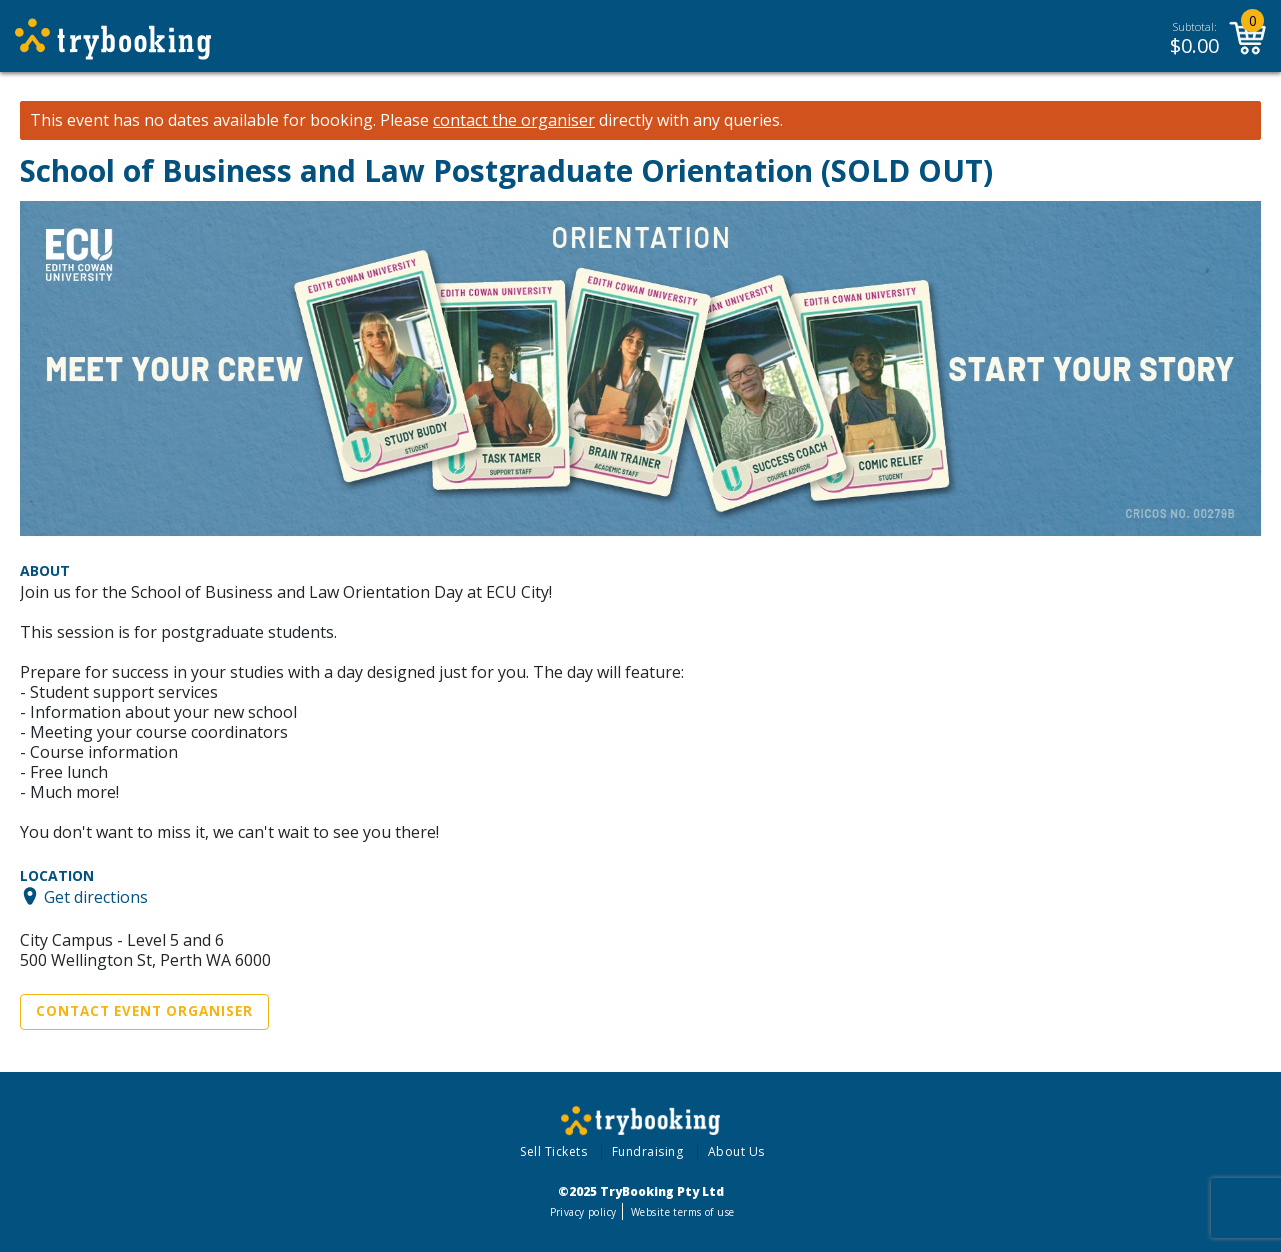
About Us (736, 1151)
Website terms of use (682, 1212)
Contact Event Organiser (144, 1011)
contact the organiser (514, 120)
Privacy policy (583, 1212)
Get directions (96, 896)
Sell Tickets (553, 1151)
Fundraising (648, 1151)
